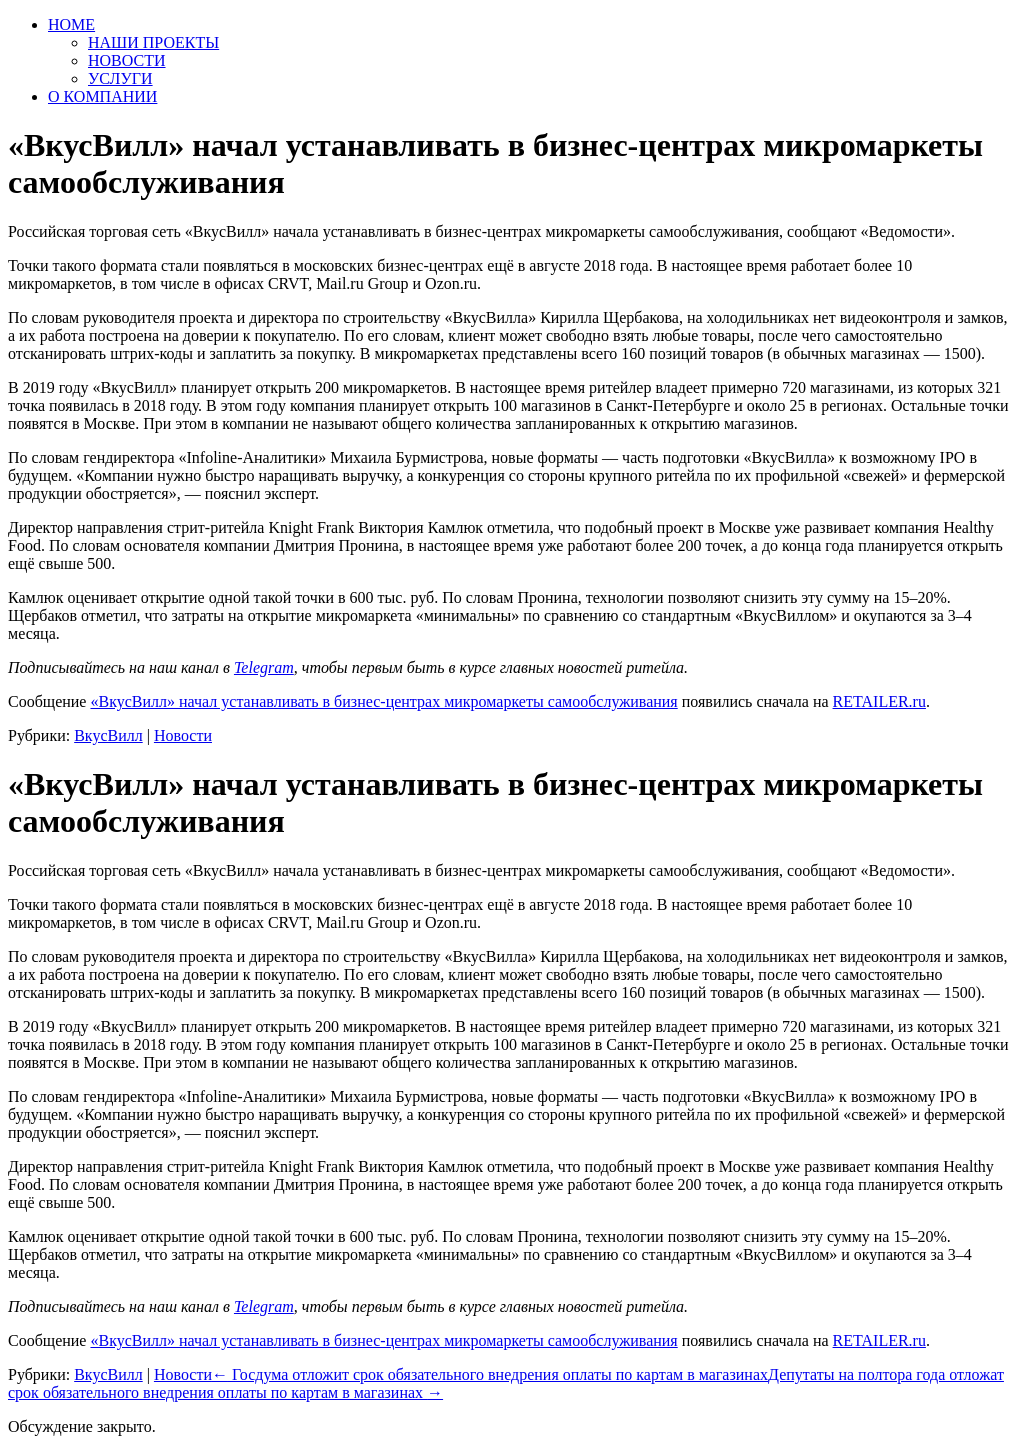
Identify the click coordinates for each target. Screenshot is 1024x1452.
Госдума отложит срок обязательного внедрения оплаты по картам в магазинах (490, 1374)
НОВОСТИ (127, 60)
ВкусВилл (108, 735)
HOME (71, 24)
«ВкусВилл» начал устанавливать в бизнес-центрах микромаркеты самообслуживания (383, 701)
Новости (183, 735)
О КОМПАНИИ (102, 96)
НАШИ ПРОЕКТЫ (153, 42)
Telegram (264, 667)
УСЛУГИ (120, 78)
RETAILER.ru (879, 701)
